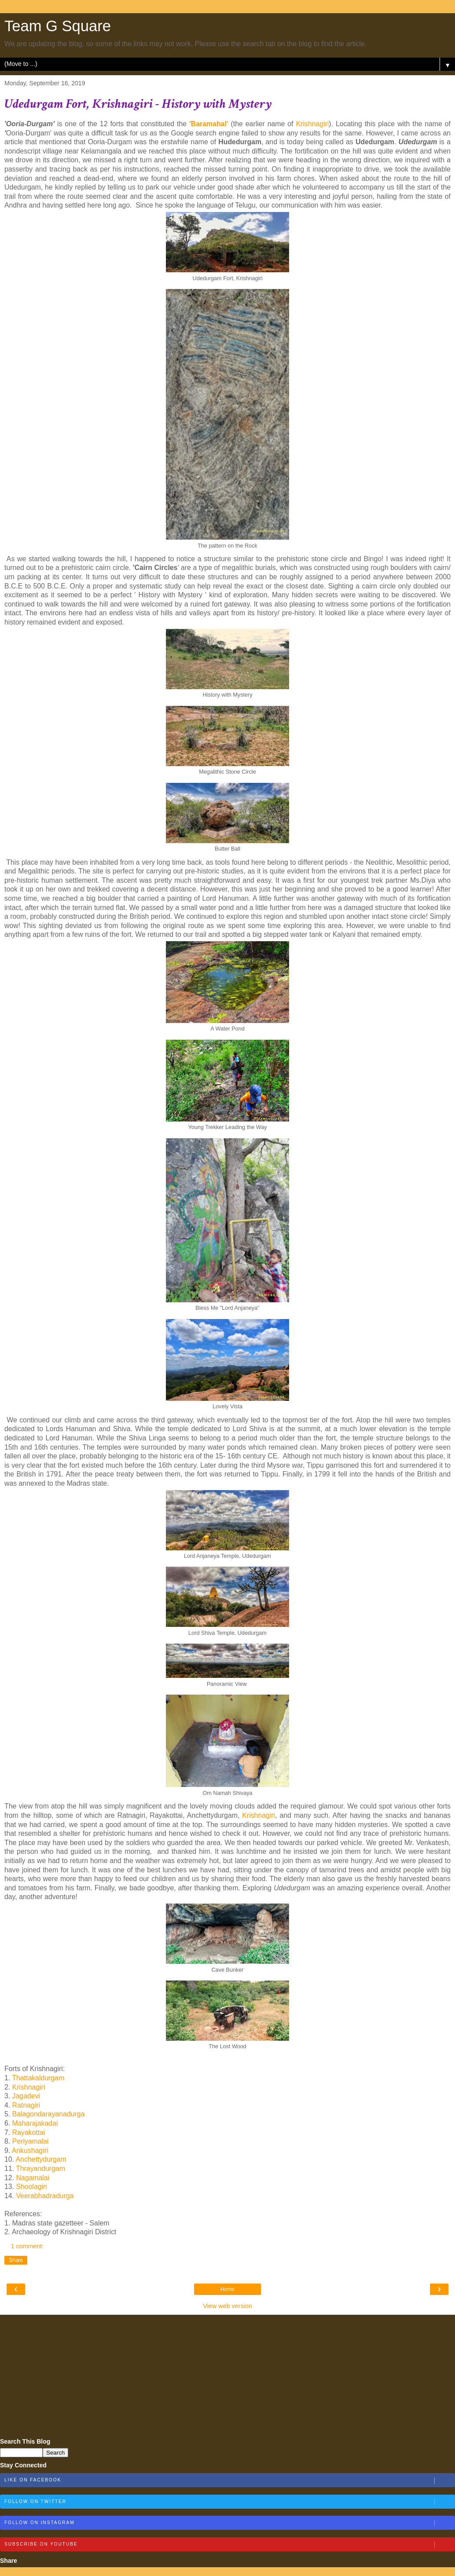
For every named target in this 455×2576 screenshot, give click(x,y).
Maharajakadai (35, 2123)
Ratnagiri (27, 2105)
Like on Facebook (229, 2480)
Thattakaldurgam (38, 2078)
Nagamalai (33, 2177)
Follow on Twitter (229, 2502)
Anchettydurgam (41, 2159)
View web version (227, 2305)
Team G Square (57, 26)
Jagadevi (27, 2096)
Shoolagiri (31, 2186)
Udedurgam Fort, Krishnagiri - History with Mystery (138, 104)
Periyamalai (29, 2141)
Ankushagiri (31, 2150)
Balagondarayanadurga (48, 2114)
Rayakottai (28, 2132)
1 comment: (27, 2246)
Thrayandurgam (40, 2168)
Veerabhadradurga (44, 2196)
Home (227, 2289)
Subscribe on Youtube (229, 2545)
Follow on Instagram (229, 2523)
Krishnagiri (312, 124)
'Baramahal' (208, 124)
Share (16, 2260)
